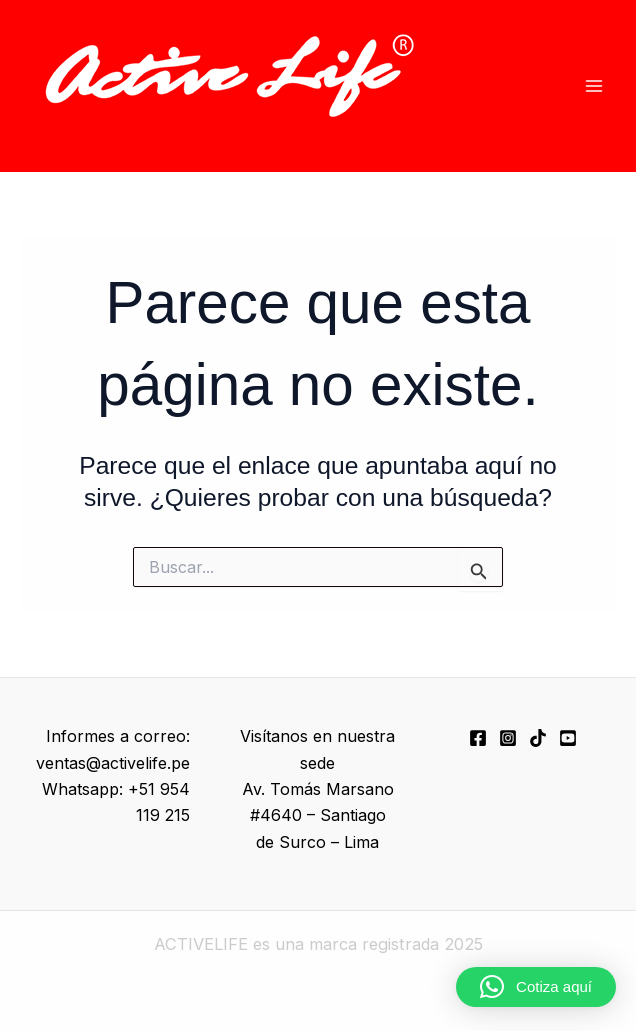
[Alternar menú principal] (593, 86)
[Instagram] (508, 738)
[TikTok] (538, 738)
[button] (536, 987)
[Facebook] (478, 738)
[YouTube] (568, 738)
